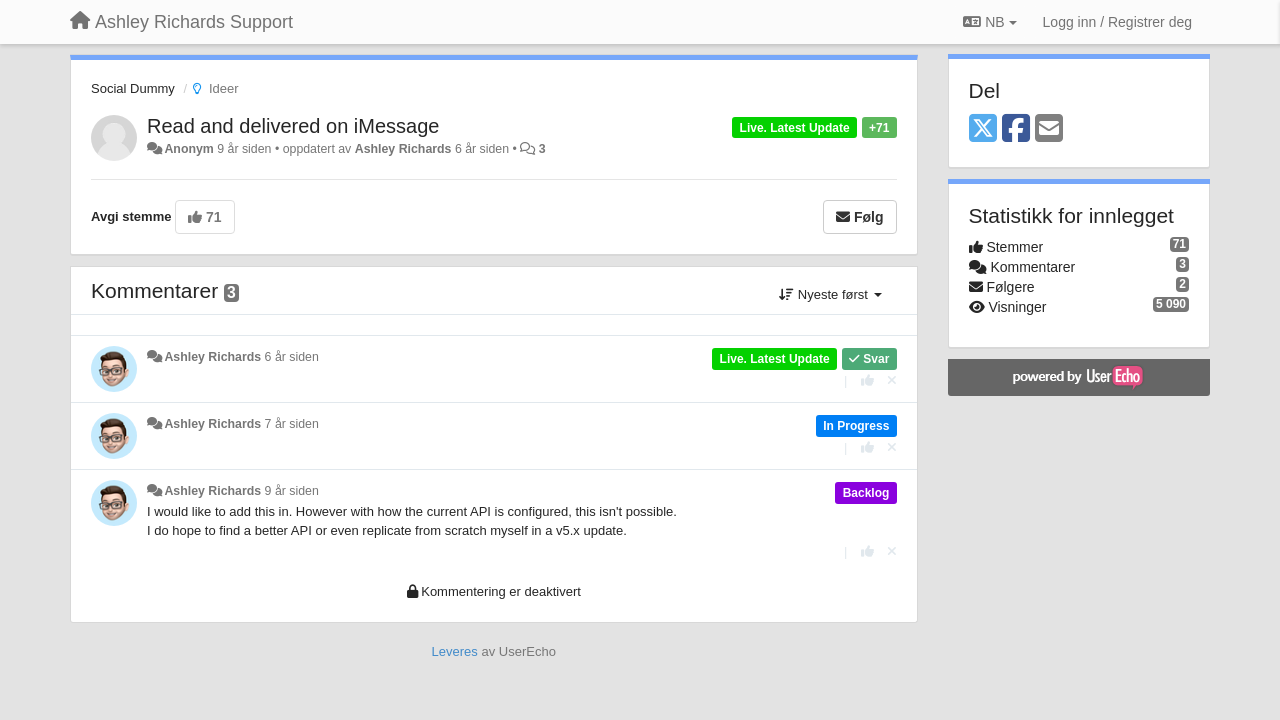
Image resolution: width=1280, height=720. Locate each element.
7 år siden (292, 424)
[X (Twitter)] (983, 129)
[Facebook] (1016, 129)
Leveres (455, 651)
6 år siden (292, 357)
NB (989, 22)
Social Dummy (133, 88)
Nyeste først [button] (830, 294)
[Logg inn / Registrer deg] (1117, 22)
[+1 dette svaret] (867, 380)
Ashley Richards (403, 149)
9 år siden (292, 491)
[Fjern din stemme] (892, 380)
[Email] (1049, 129)
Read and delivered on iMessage (293, 126)
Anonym (188, 149)
